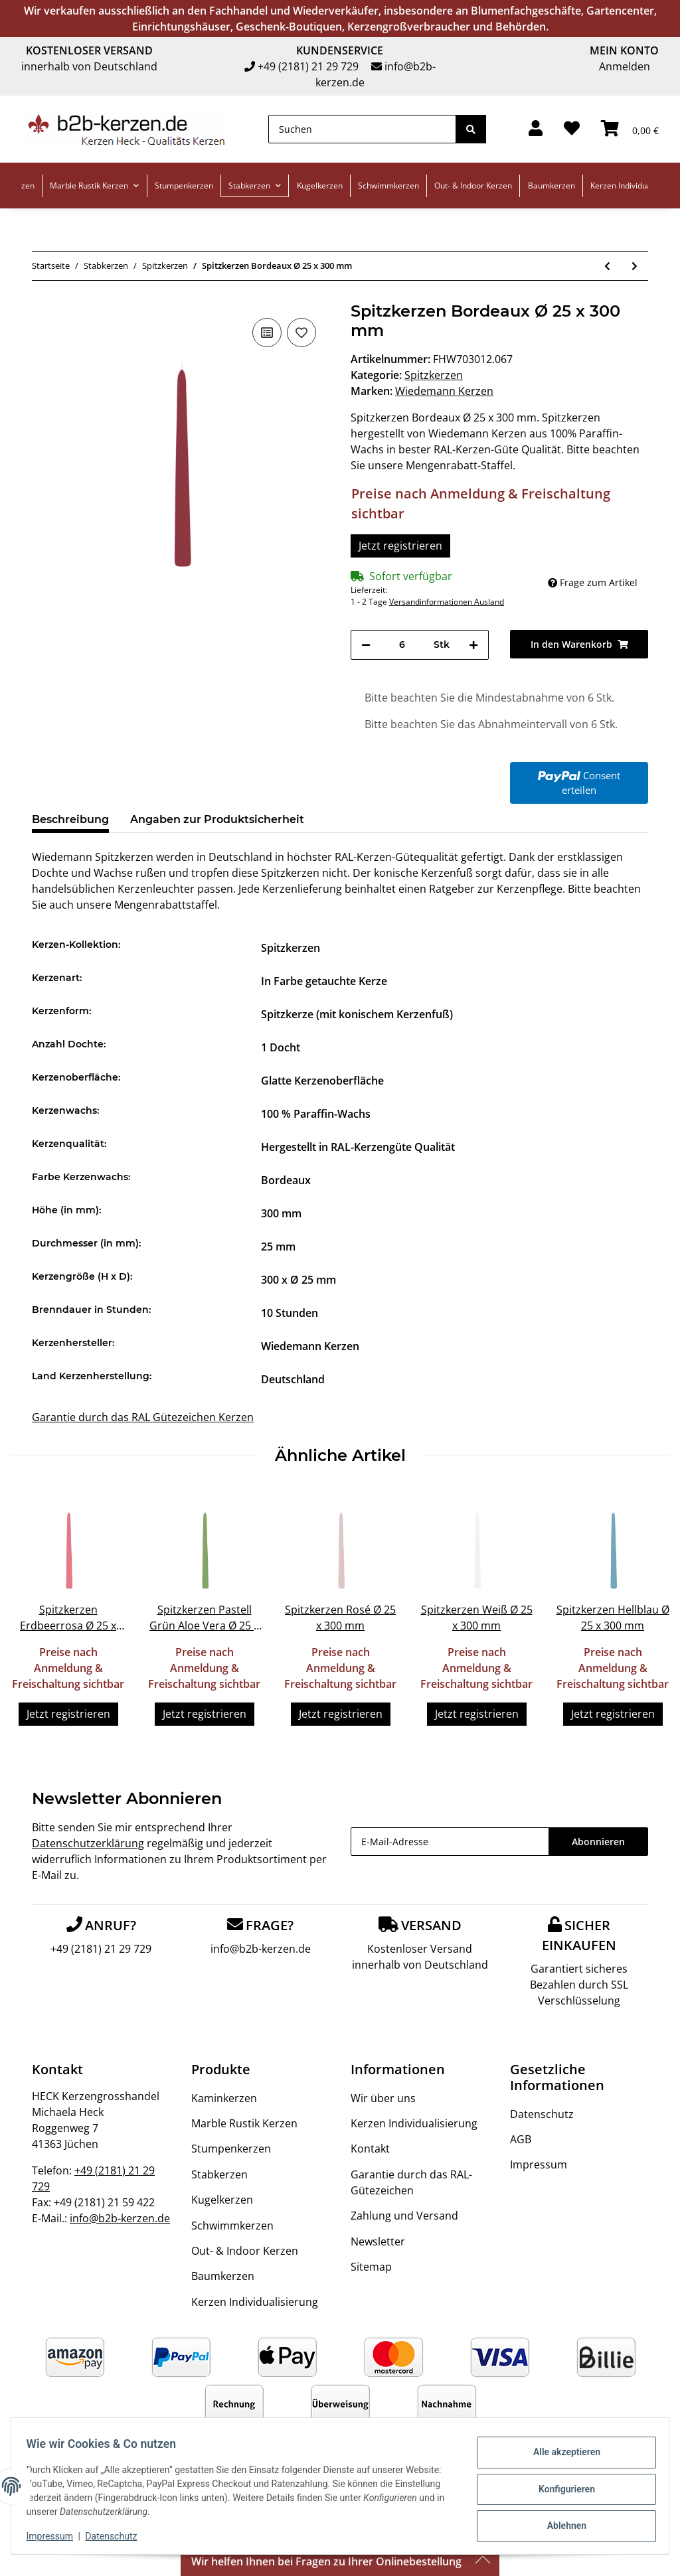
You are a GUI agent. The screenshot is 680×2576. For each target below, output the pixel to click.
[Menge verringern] (366, 645)
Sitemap (371, 2266)
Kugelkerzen (222, 2199)
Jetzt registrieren (400, 545)
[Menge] (402, 645)
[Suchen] (362, 129)
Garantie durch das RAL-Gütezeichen (411, 2182)
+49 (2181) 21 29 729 (308, 66)
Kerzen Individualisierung (254, 2302)
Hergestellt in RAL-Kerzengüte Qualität (358, 1147)
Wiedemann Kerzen (310, 1346)
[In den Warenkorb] (579, 644)
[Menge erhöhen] (473, 645)
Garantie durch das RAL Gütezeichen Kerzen (143, 1417)
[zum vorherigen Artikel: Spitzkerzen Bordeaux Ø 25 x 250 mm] (607, 266)
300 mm (281, 1213)
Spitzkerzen (433, 375)
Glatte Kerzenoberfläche (322, 1080)
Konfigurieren (560, 2489)
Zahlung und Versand (404, 2215)
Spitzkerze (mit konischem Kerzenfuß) (357, 1014)
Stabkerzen (219, 2174)
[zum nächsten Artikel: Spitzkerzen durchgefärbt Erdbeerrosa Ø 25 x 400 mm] (634, 266)
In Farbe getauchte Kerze (324, 981)
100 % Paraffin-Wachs (316, 1113)
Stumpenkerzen (231, 2148)
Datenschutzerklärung (88, 1843)
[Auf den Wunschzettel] (301, 332)
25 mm (278, 1246)
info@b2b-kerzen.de (261, 1948)
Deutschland (293, 1379)
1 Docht (280, 1047)
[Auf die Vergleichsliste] (267, 332)
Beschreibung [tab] (70, 819)
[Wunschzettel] (571, 129)
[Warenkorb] (629, 129)
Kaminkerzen (224, 2098)
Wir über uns (383, 2098)
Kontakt (370, 2148)
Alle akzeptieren (560, 2454)
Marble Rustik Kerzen (244, 2123)
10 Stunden (289, 1313)
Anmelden (624, 66)
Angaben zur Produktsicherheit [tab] (217, 819)
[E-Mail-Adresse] (450, 1841)
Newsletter (378, 2241)
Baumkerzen (222, 2276)
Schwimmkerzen (232, 2225)
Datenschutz (542, 2114)
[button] (535, 129)
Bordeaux (286, 1180)
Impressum (538, 2164)
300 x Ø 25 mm (298, 1279)
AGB (520, 2139)
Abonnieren (598, 1841)
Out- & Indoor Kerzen (244, 2250)
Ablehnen (560, 2523)
